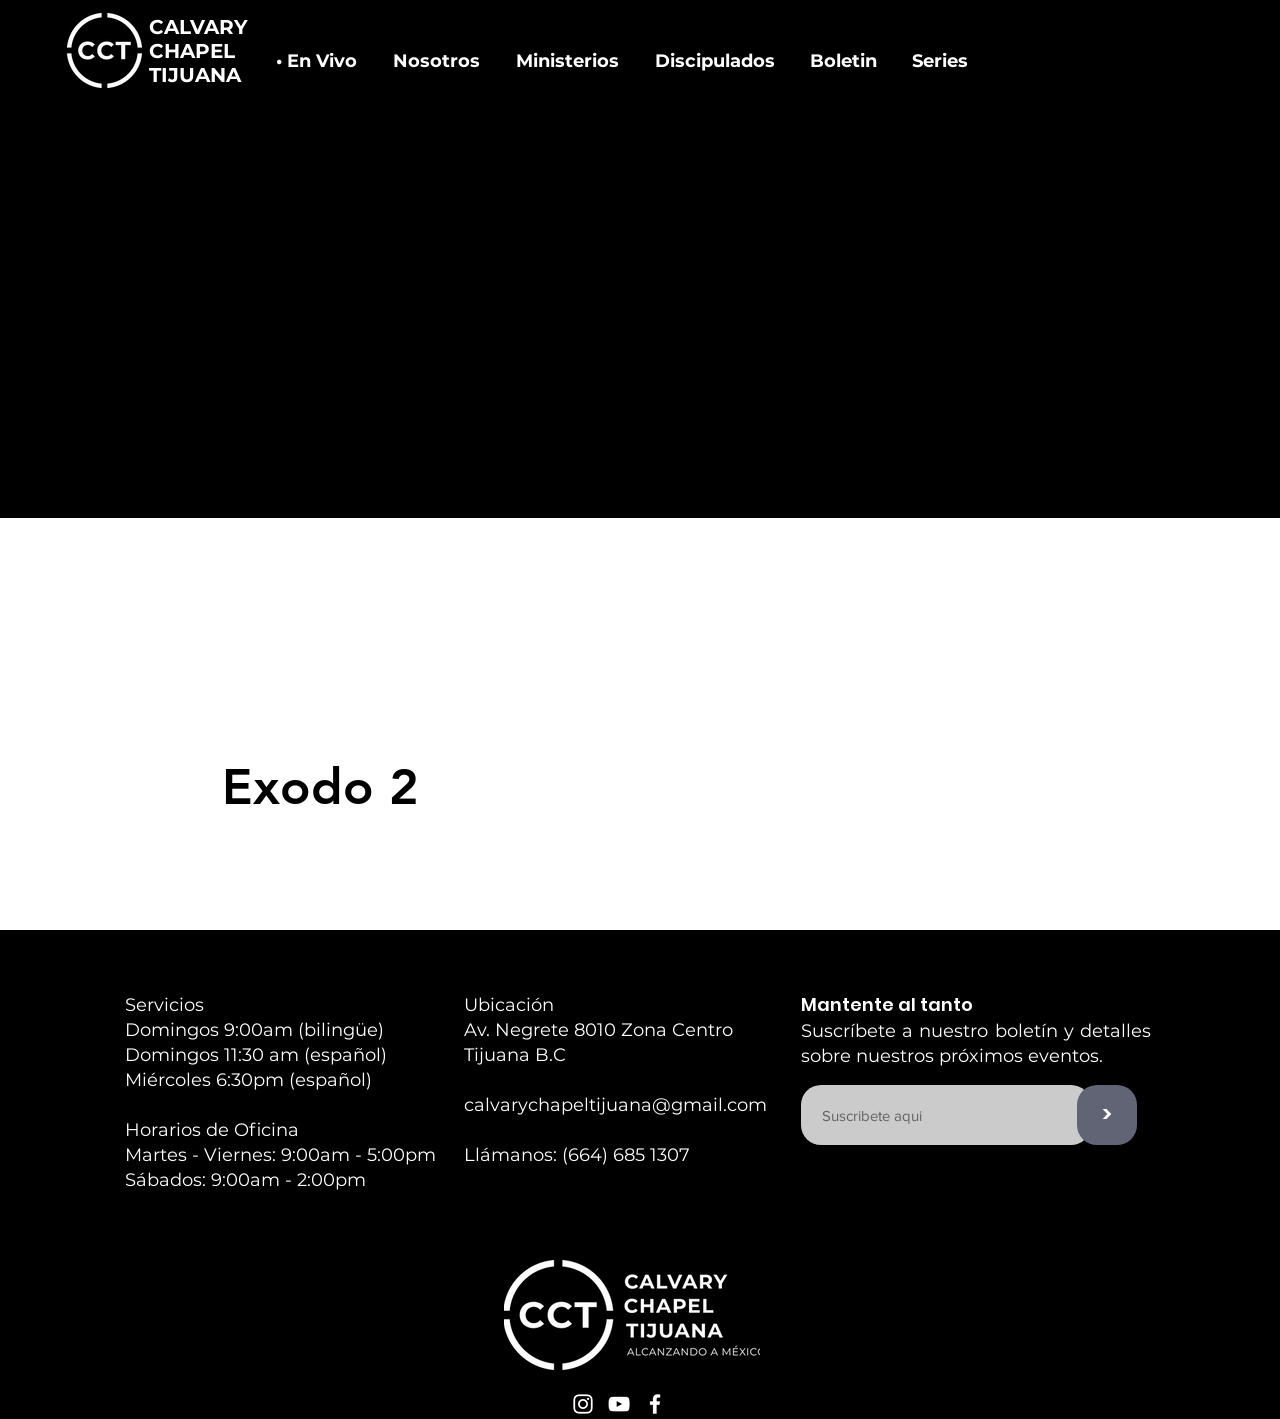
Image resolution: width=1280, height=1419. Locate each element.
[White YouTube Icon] (619, 1404)
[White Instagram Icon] (583, 1404)
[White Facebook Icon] (655, 1404)
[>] (1107, 1115)
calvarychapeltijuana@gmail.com (615, 1105)
